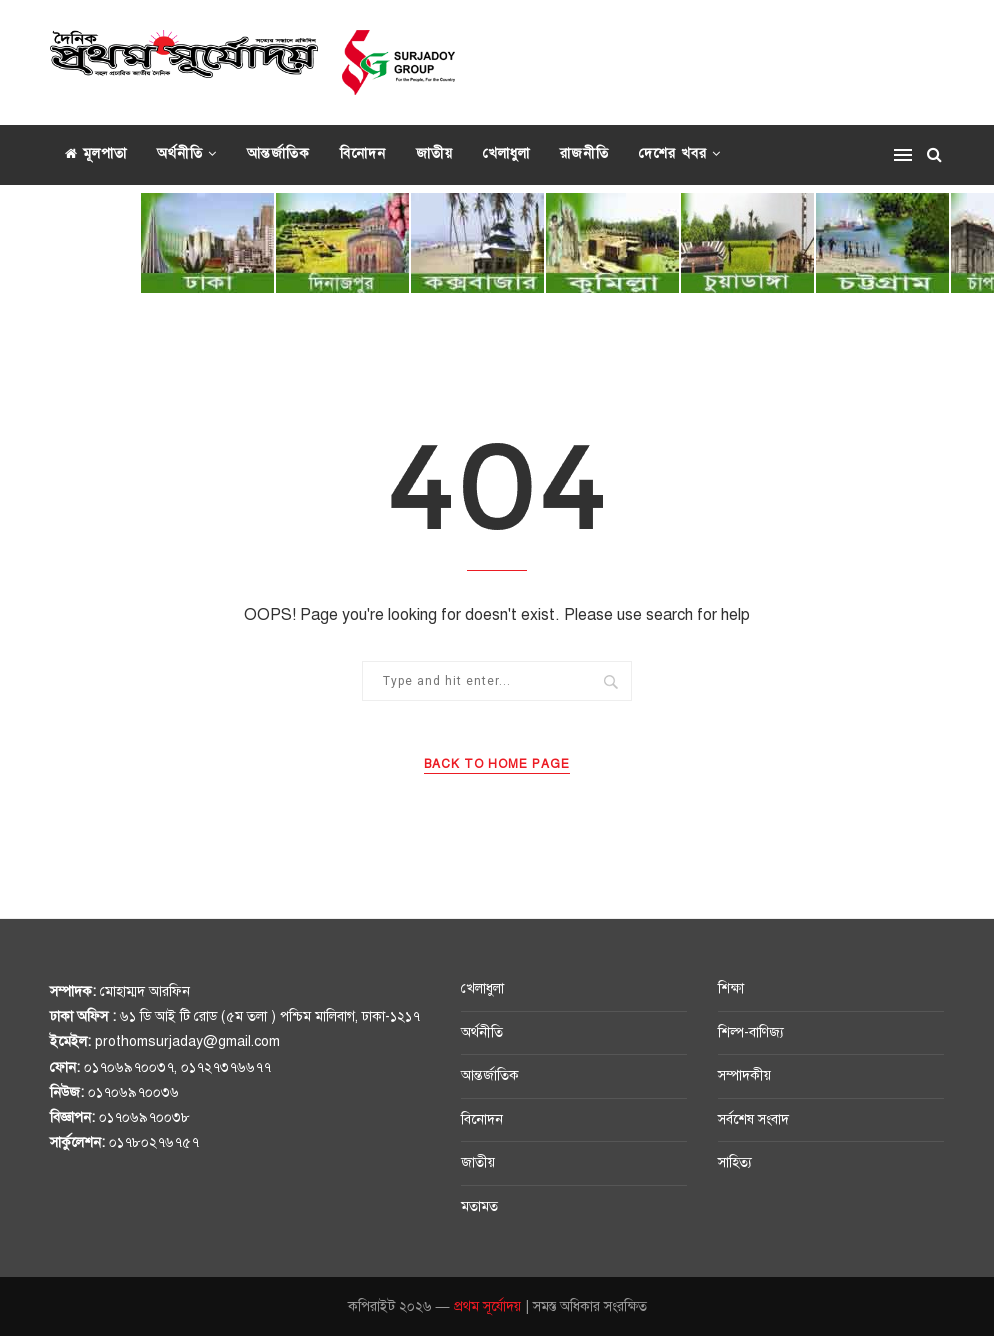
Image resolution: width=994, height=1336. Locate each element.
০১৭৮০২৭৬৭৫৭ (154, 1142)
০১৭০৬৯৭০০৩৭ (129, 1067)
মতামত (479, 1206)
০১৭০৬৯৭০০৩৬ (133, 1092)
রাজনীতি (584, 153)
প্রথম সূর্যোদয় (487, 1306)
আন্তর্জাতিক (278, 153)
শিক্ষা (731, 988)
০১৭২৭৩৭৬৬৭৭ (226, 1067)
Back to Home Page (497, 764)
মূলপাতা (96, 153)
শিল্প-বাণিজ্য (751, 1032)
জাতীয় (434, 153)
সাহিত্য (735, 1162)
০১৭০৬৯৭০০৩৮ (144, 1117)
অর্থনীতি (180, 153)
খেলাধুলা (506, 153)
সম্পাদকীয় (744, 1075)
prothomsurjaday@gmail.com (187, 1041)
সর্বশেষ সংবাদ (753, 1119)
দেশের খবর (673, 153)
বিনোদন (363, 153)
